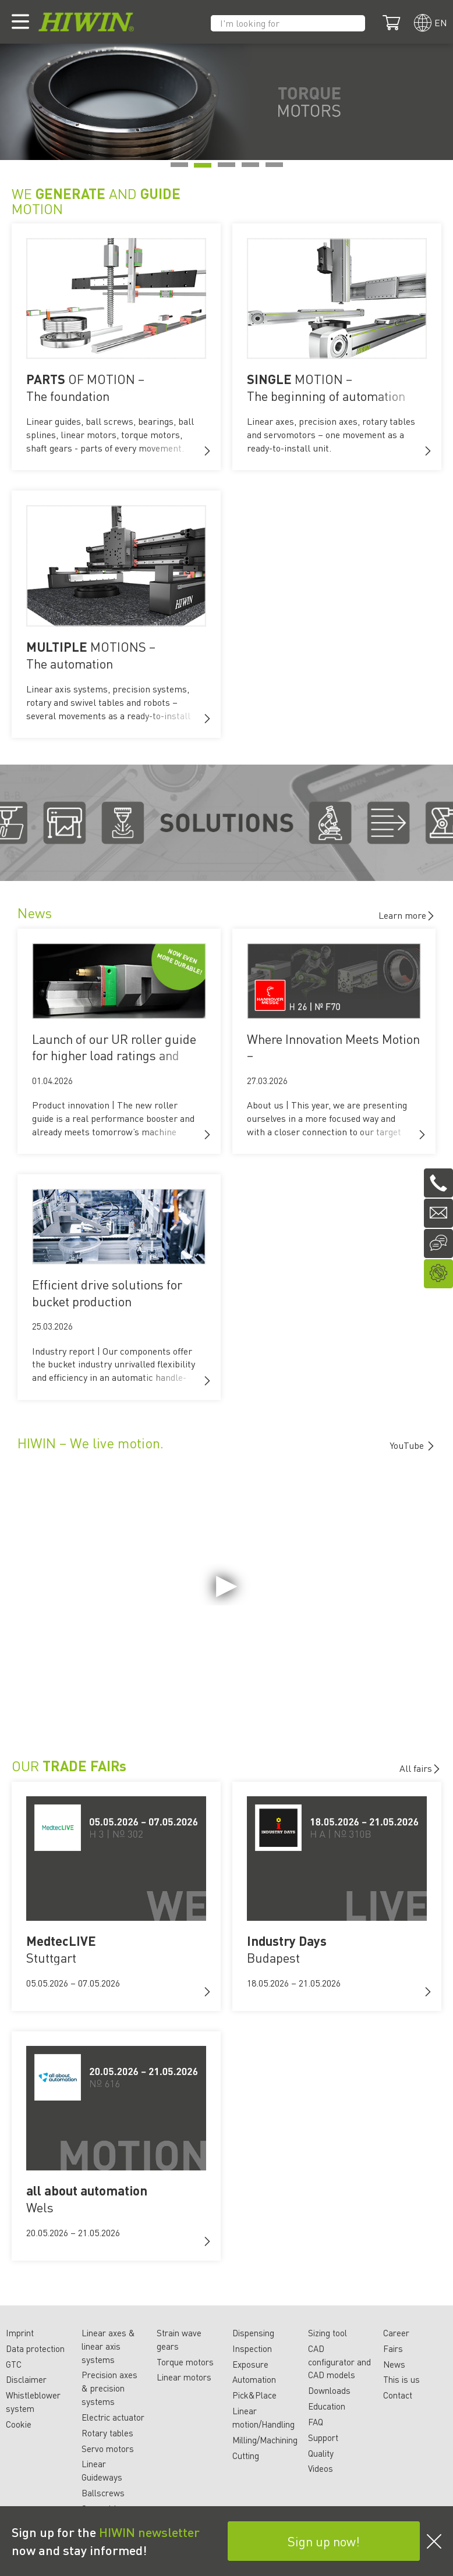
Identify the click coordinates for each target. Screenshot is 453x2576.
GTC (14, 2364)
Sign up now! (324, 2541)
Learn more (407, 915)
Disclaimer (26, 2379)
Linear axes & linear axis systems (108, 2346)
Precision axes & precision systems (109, 2388)
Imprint (20, 2333)
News (394, 2364)
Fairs (393, 2348)
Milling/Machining (265, 2440)
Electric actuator (113, 2417)
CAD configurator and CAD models (339, 2362)
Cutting (245, 2455)
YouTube (408, 1445)
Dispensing (253, 2333)
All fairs (420, 1768)
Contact (397, 2395)
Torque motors (185, 2362)
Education (326, 2406)
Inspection (252, 2348)
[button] (207, 451)
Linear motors (184, 2377)
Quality (321, 2453)
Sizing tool (327, 2333)
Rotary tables (107, 2433)
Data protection (35, 2348)
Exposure (250, 2364)
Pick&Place (254, 2395)
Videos (320, 2468)
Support (323, 2437)
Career (396, 2333)
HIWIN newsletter (149, 2532)
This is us (401, 2379)
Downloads (329, 2390)
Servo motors (108, 2448)
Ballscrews (103, 2493)
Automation (254, 2379)
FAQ (315, 2422)
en (440, 22)
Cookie (18, 2424)
